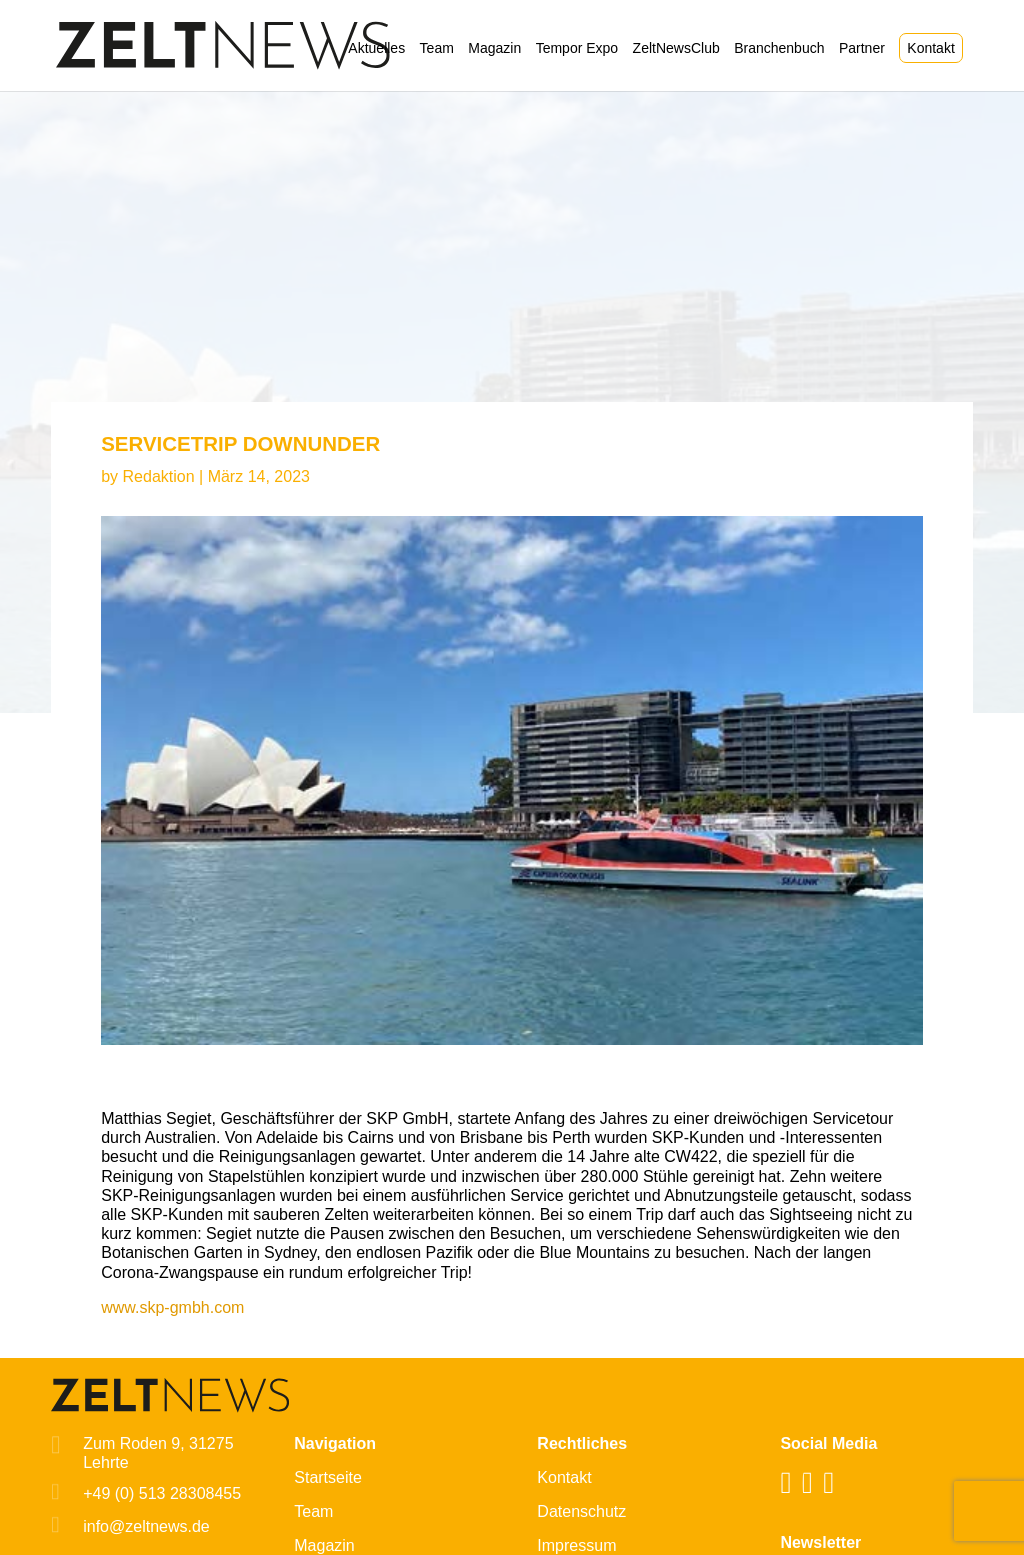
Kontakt (930, 48)
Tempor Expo (577, 48)
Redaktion (159, 476)
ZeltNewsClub (676, 48)
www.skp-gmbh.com (172, 1307)
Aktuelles (376, 48)
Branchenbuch (779, 48)
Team (437, 48)
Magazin (494, 48)
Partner (862, 48)
